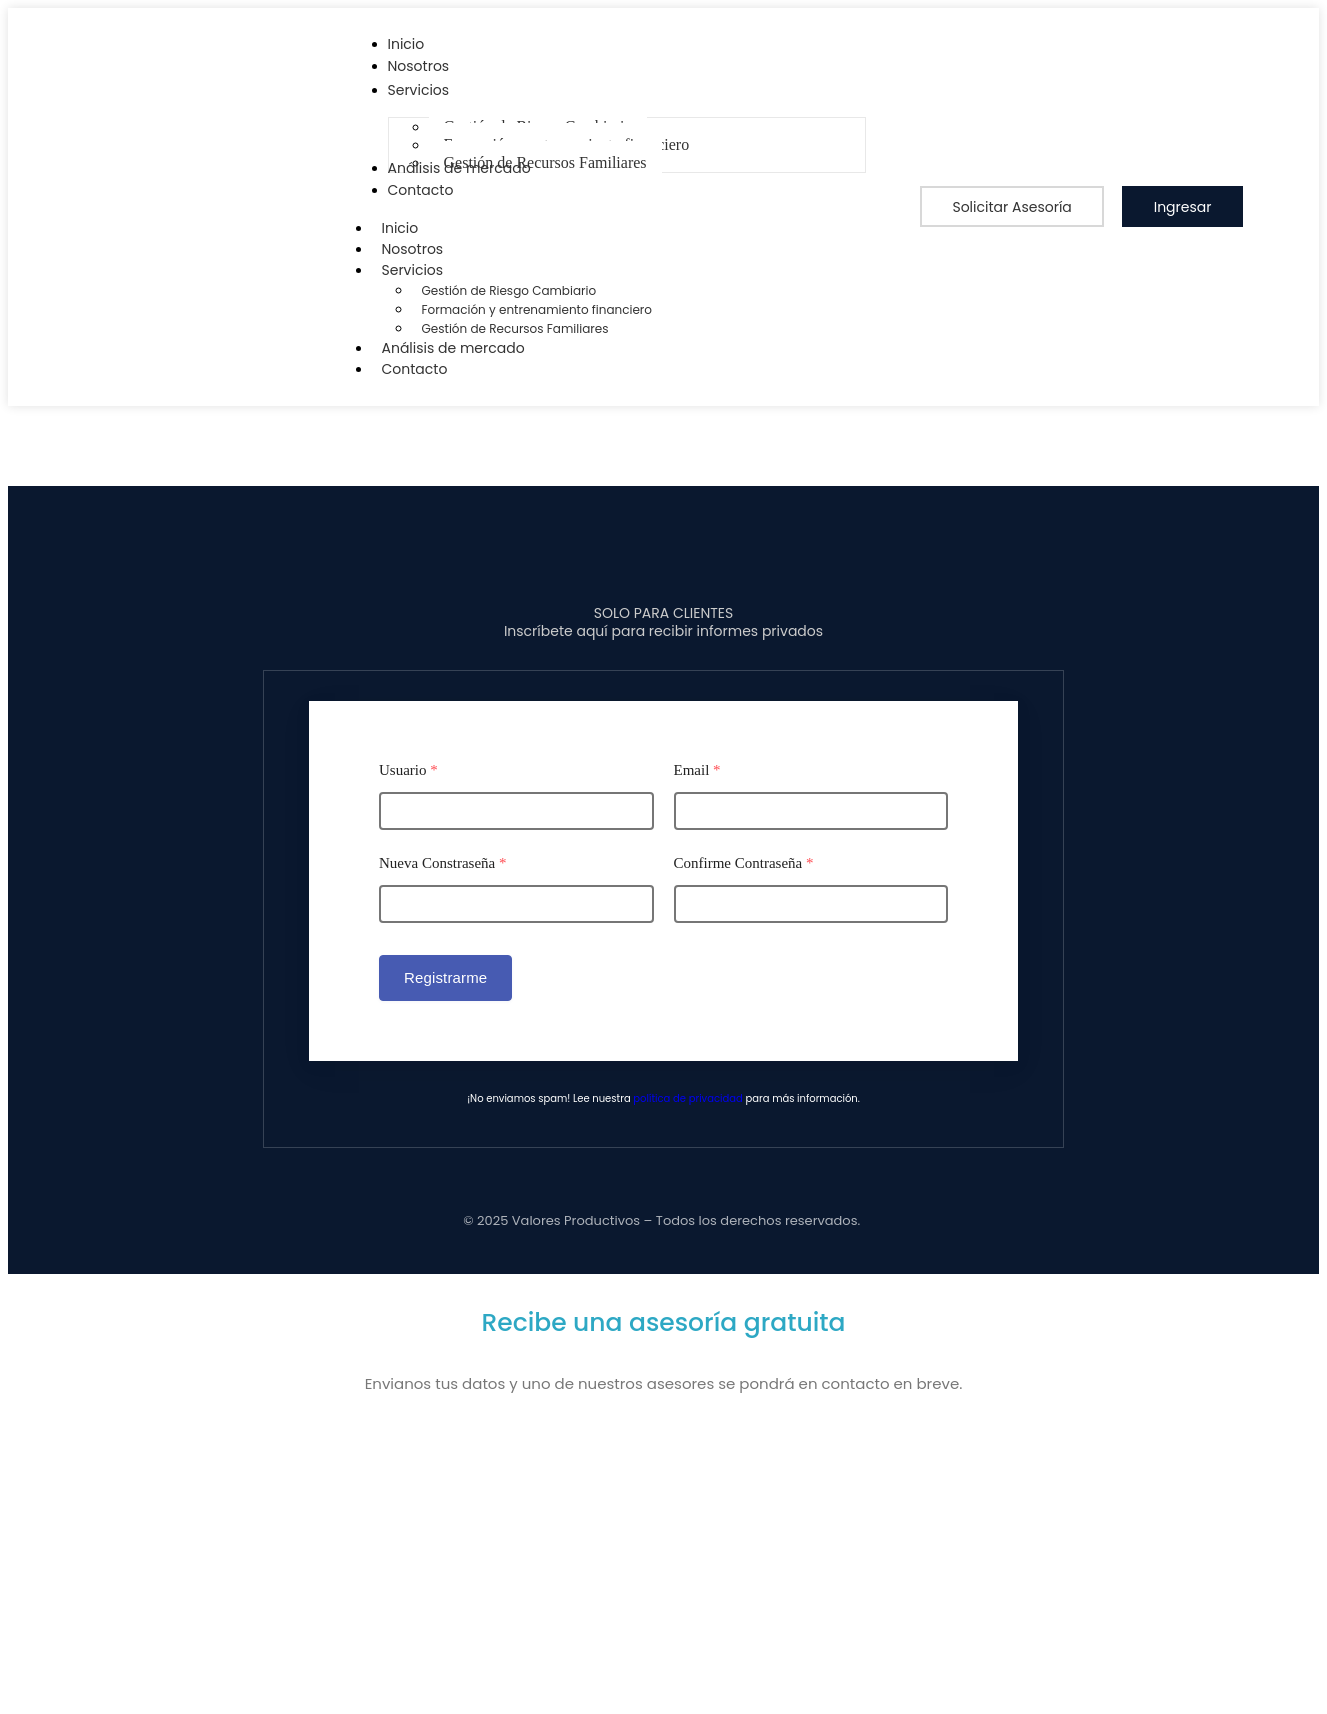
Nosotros (413, 249)
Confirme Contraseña (744, 863)
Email (697, 770)
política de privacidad (687, 1098)
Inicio (400, 228)
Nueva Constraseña (442, 863)
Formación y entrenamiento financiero (537, 309)
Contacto (415, 369)
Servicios (423, 270)
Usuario (408, 770)
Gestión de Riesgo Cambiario (509, 290)
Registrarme (445, 977)
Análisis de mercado (453, 348)
